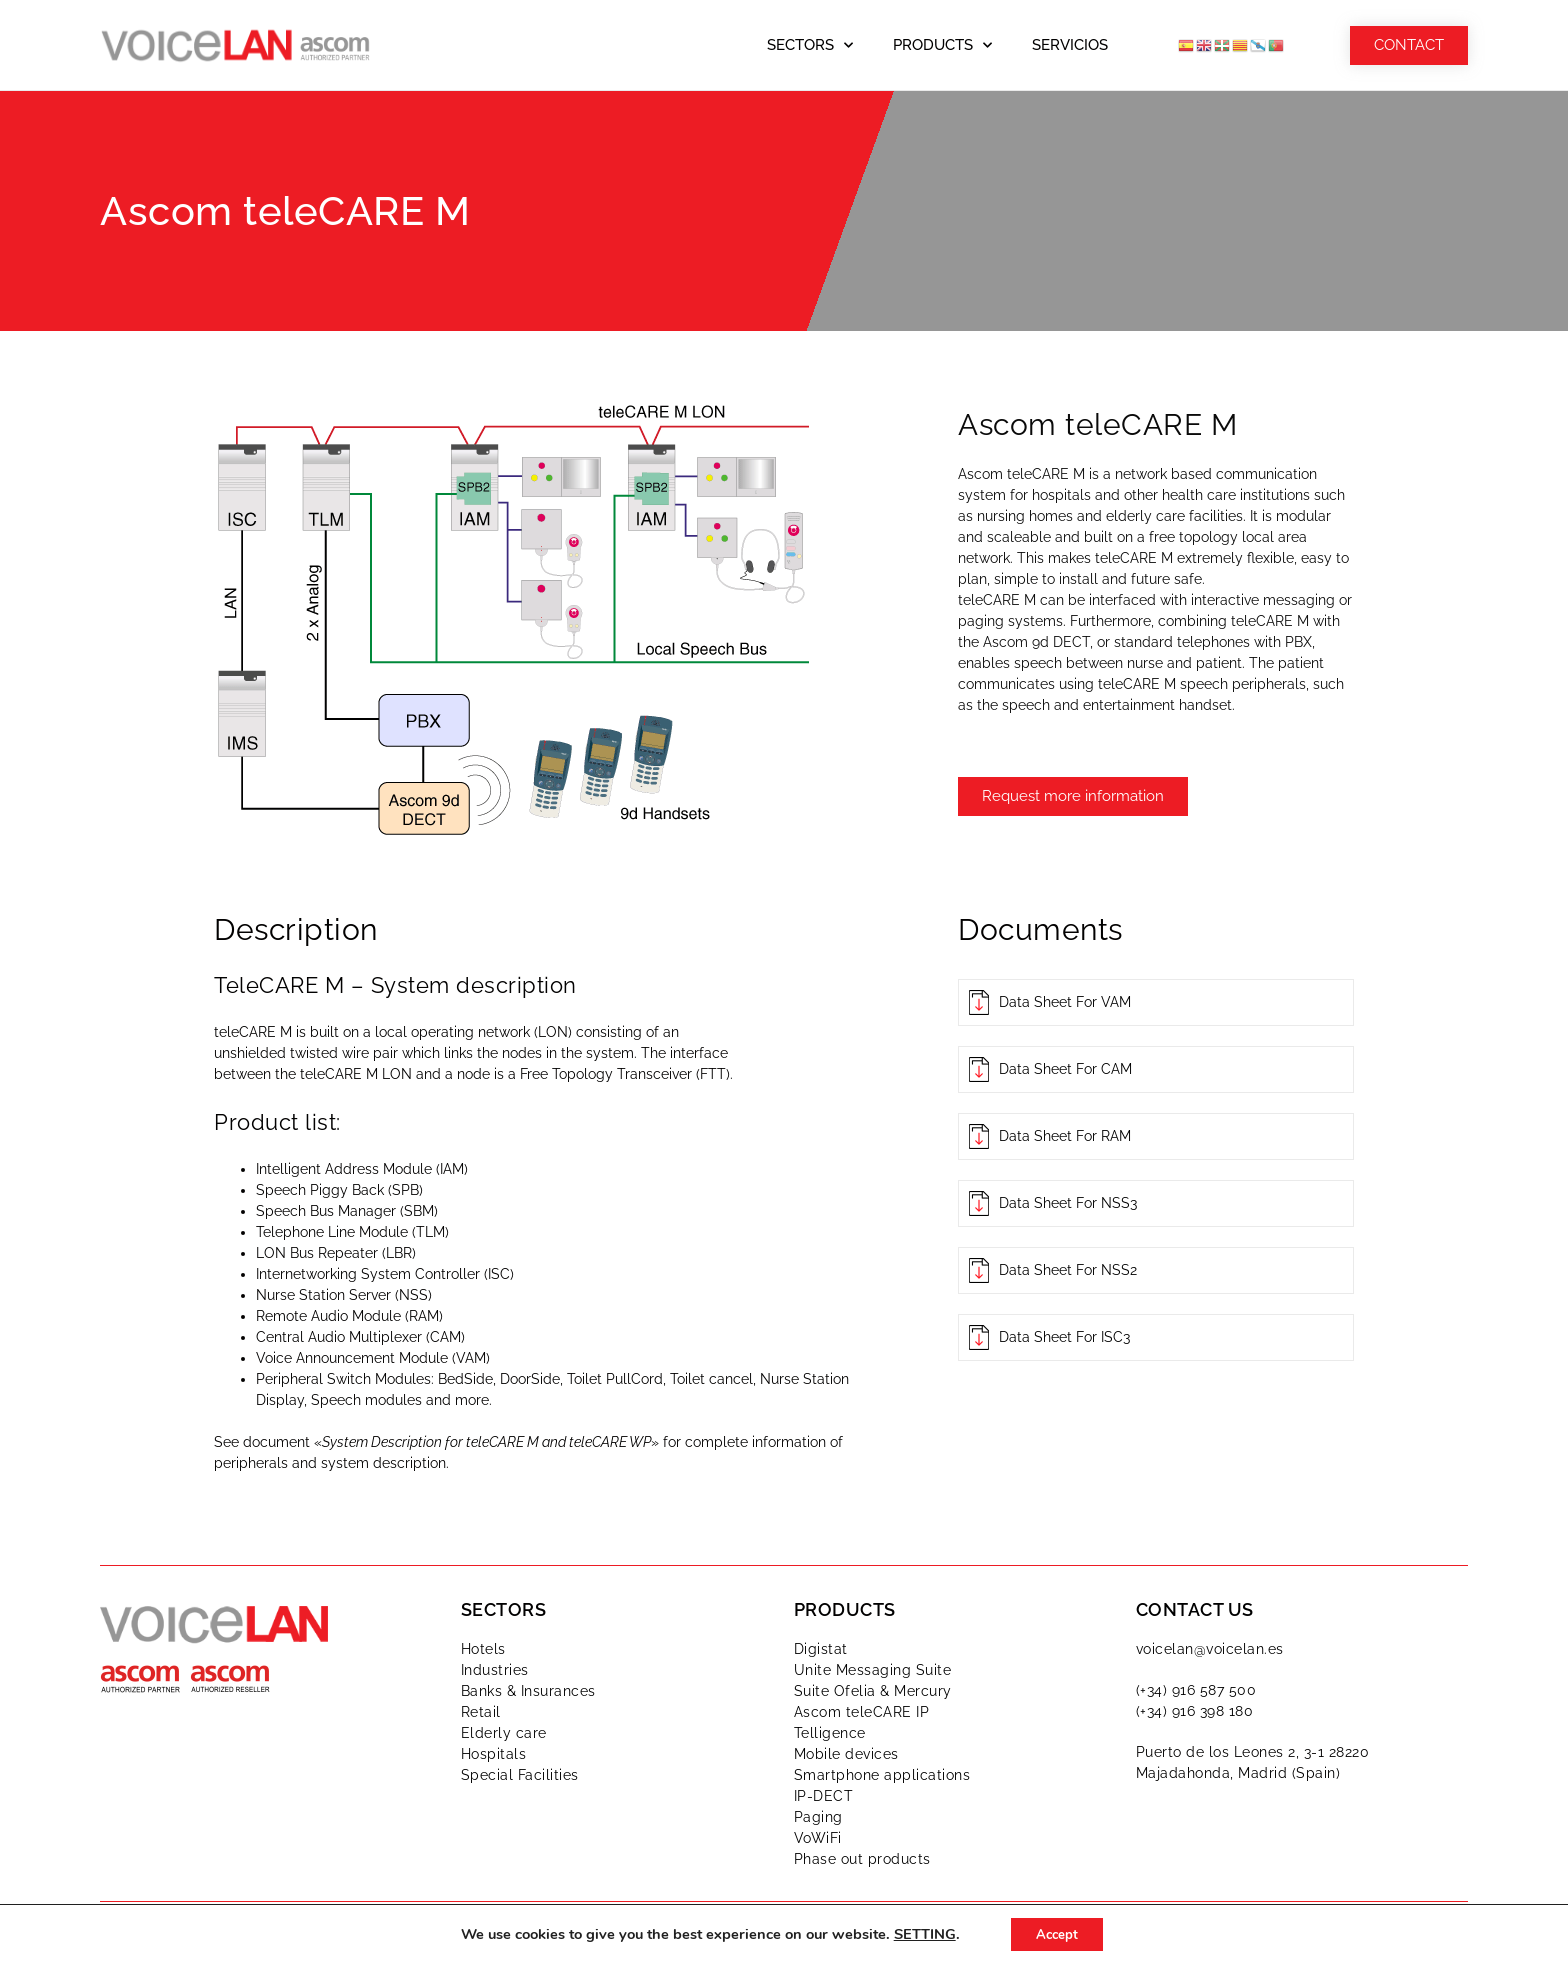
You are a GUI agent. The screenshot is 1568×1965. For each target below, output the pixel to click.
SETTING (919, 1934)
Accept (1057, 1933)
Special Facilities (520, 1775)
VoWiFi (818, 1838)
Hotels (483, 1649)
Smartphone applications (882, 1775)
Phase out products (862, 1859)
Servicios (1070, 45)
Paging (818, 1817)
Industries (495, 1670)
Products (942, 45)
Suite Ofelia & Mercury (873, 1691)
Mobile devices (846, 1754)
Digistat (821, 1649)
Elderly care (504, 1733)
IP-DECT (824, 1796)
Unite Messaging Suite (873, 1670)
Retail (481, 1712)
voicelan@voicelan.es (1210, 1649)
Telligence (830, 1733)
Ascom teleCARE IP (862, 1712)
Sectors (810, 45)
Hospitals (494, 1754)
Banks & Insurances (528, 1691)
